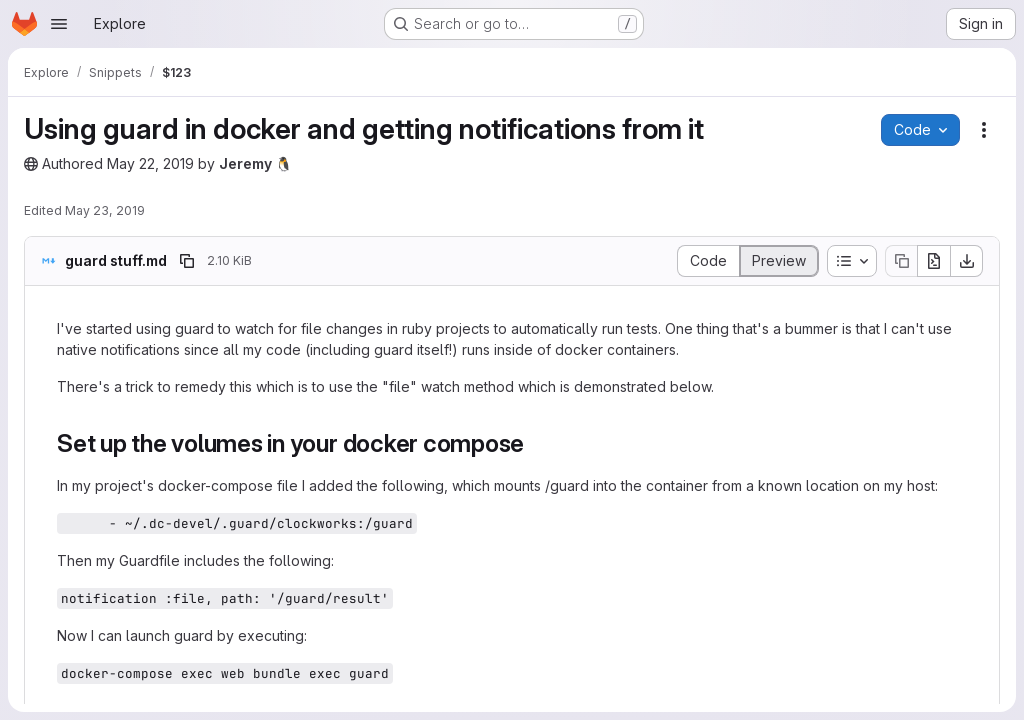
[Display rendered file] (779, 261)
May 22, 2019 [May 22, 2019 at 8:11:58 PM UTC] (150, 163)
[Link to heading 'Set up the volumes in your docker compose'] (537, 443)
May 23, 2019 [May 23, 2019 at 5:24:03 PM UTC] (105, 210)
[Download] (967, 261)
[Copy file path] (187, 261)
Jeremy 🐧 (255, 163)
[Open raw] (934, 261)
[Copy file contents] (901, 261)
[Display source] (708, 261)
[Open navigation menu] (59, 24)
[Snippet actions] (984, 130)
